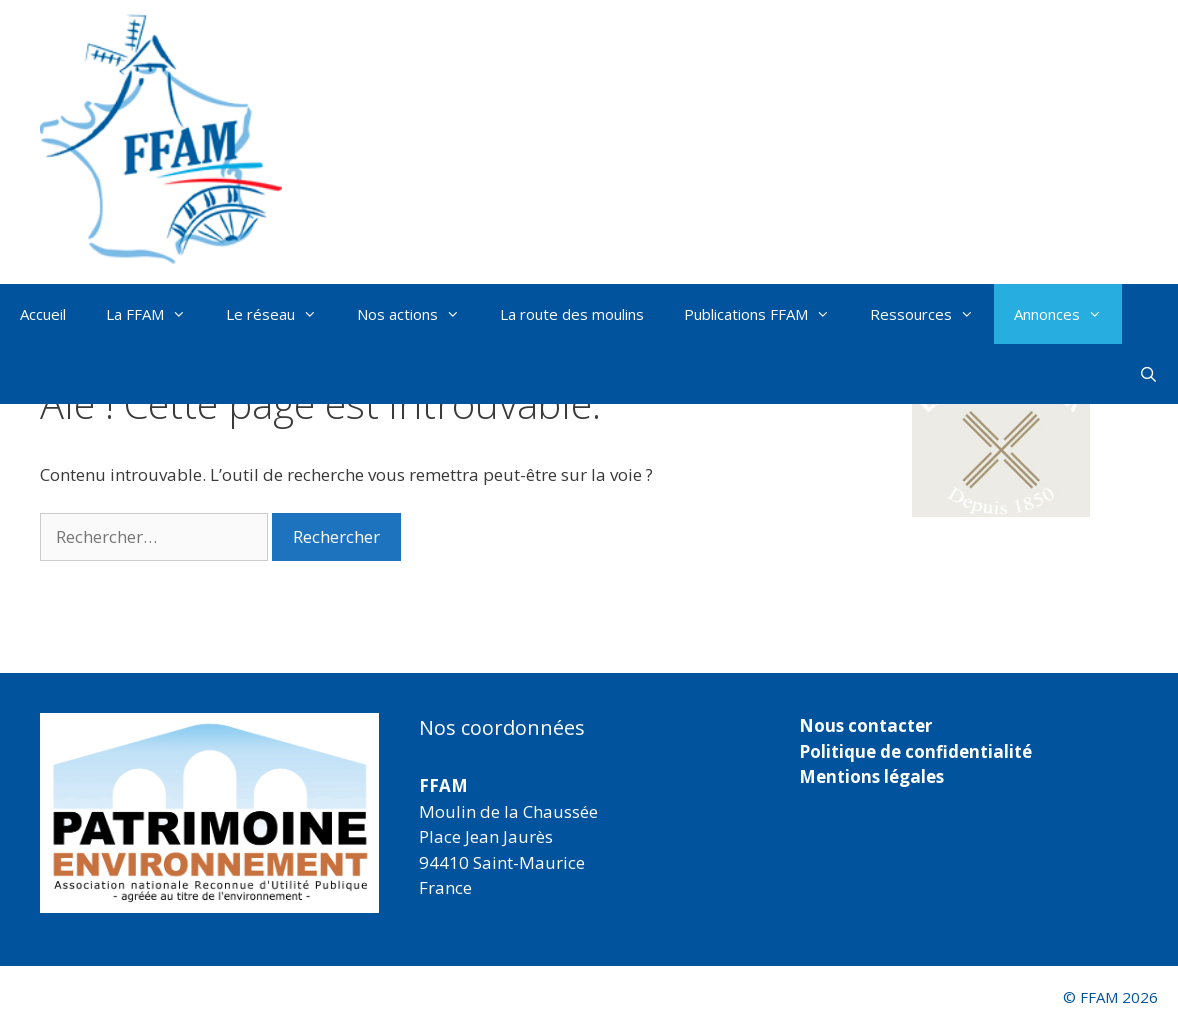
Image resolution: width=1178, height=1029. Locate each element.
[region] (209, 813)
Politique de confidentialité (915, 751)
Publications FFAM (767, 314)
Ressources (932, 314)
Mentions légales (871, 776)
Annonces (1068, 314)
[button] (1001, 438)
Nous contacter (865, 725)
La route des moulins (572, 314)
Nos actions (418, 314)
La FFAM (156, 314)
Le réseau (281, 314)
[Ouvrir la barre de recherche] (1148, 374)
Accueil (43, 314)
